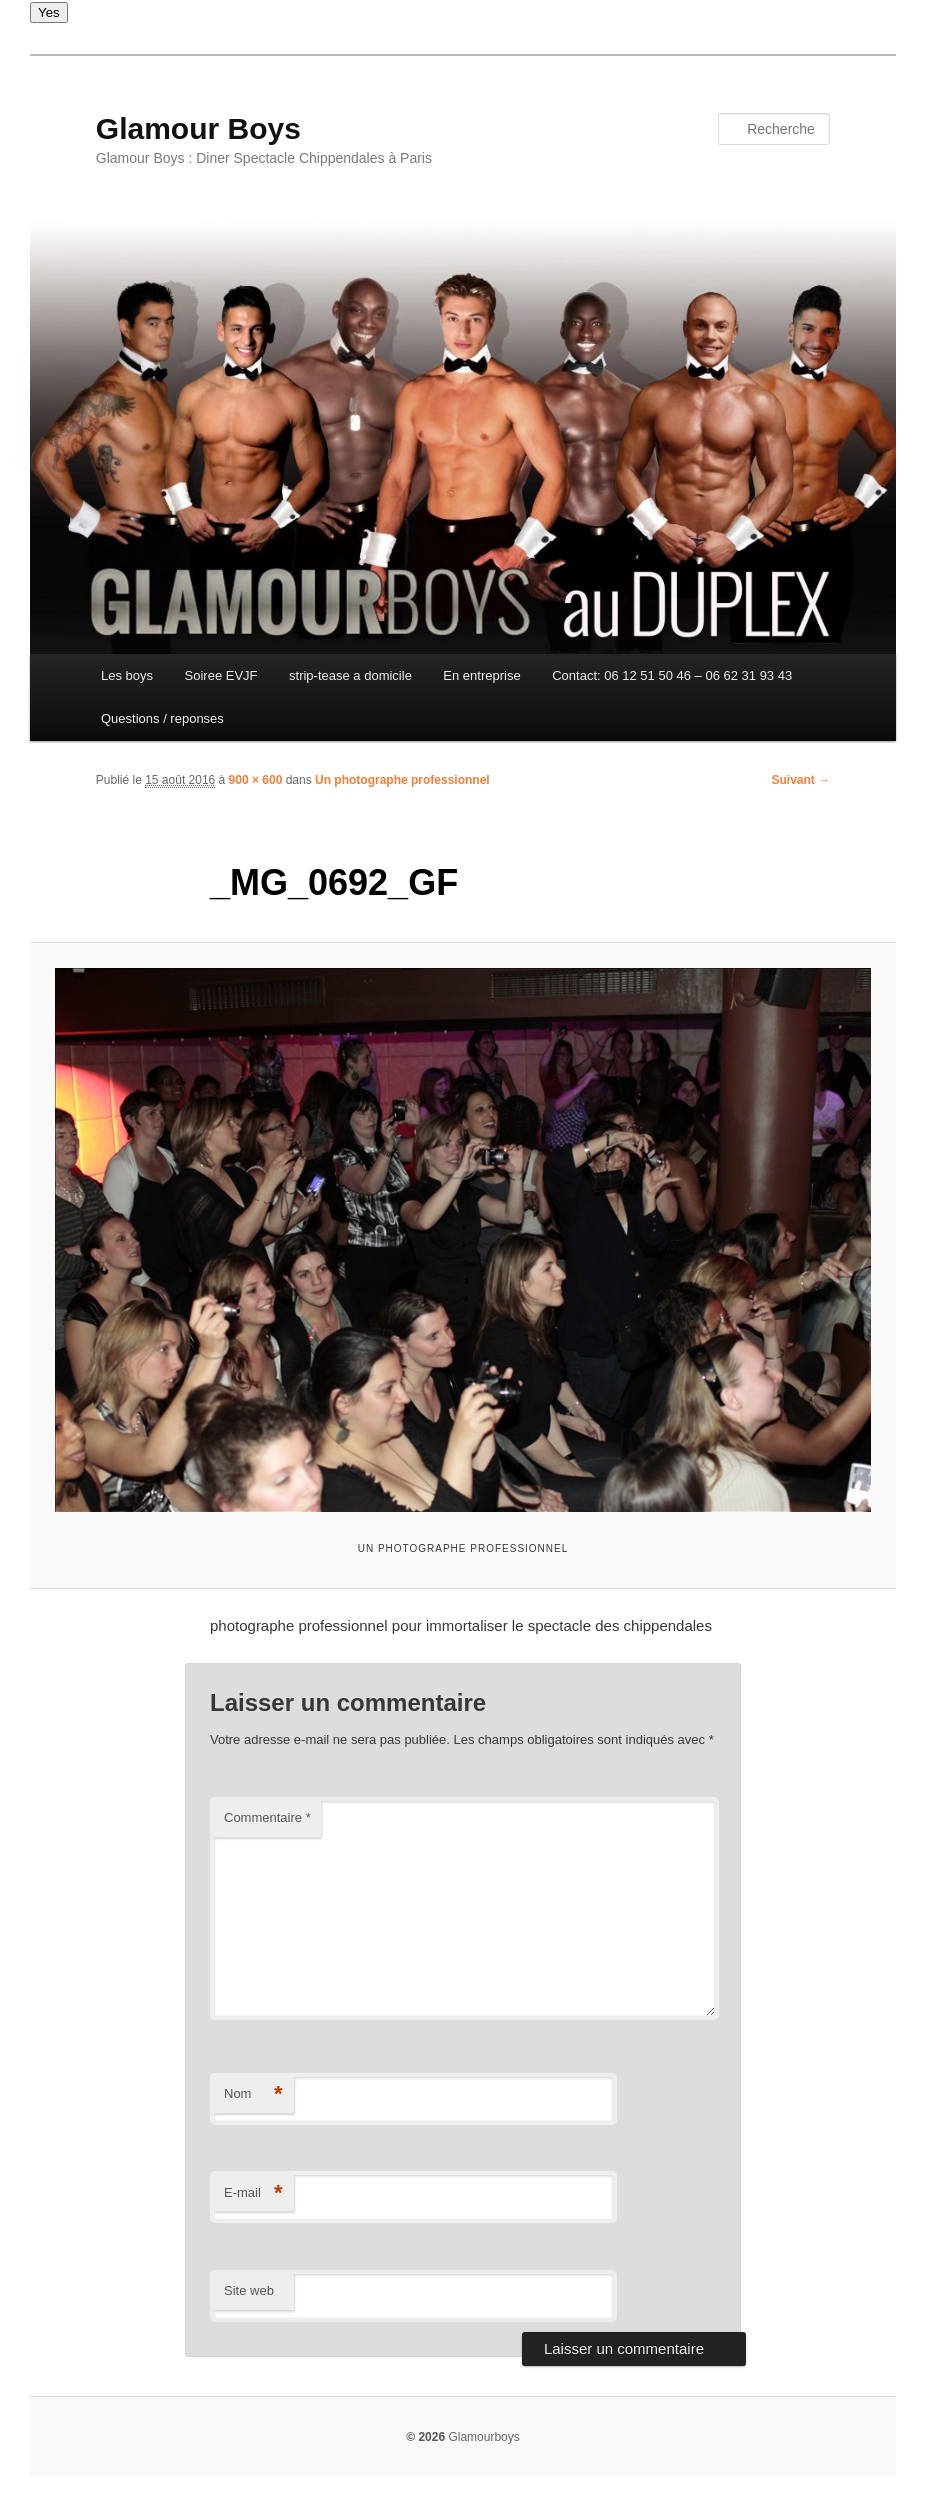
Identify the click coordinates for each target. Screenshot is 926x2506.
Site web (249, 2290)
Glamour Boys (198, 128)
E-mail (253, 2193)
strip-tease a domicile (350, 675)
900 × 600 (256, 780)
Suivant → (801, 780)
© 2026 (425, 2437)
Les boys (127, 675)
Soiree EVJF (221, 675)
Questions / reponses (162, 718)
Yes (49, 12)
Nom (253, 2094)
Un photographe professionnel (402, 780)
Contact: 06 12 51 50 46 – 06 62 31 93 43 (672, 675)
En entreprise (481, 675)
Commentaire (267, 1817)
